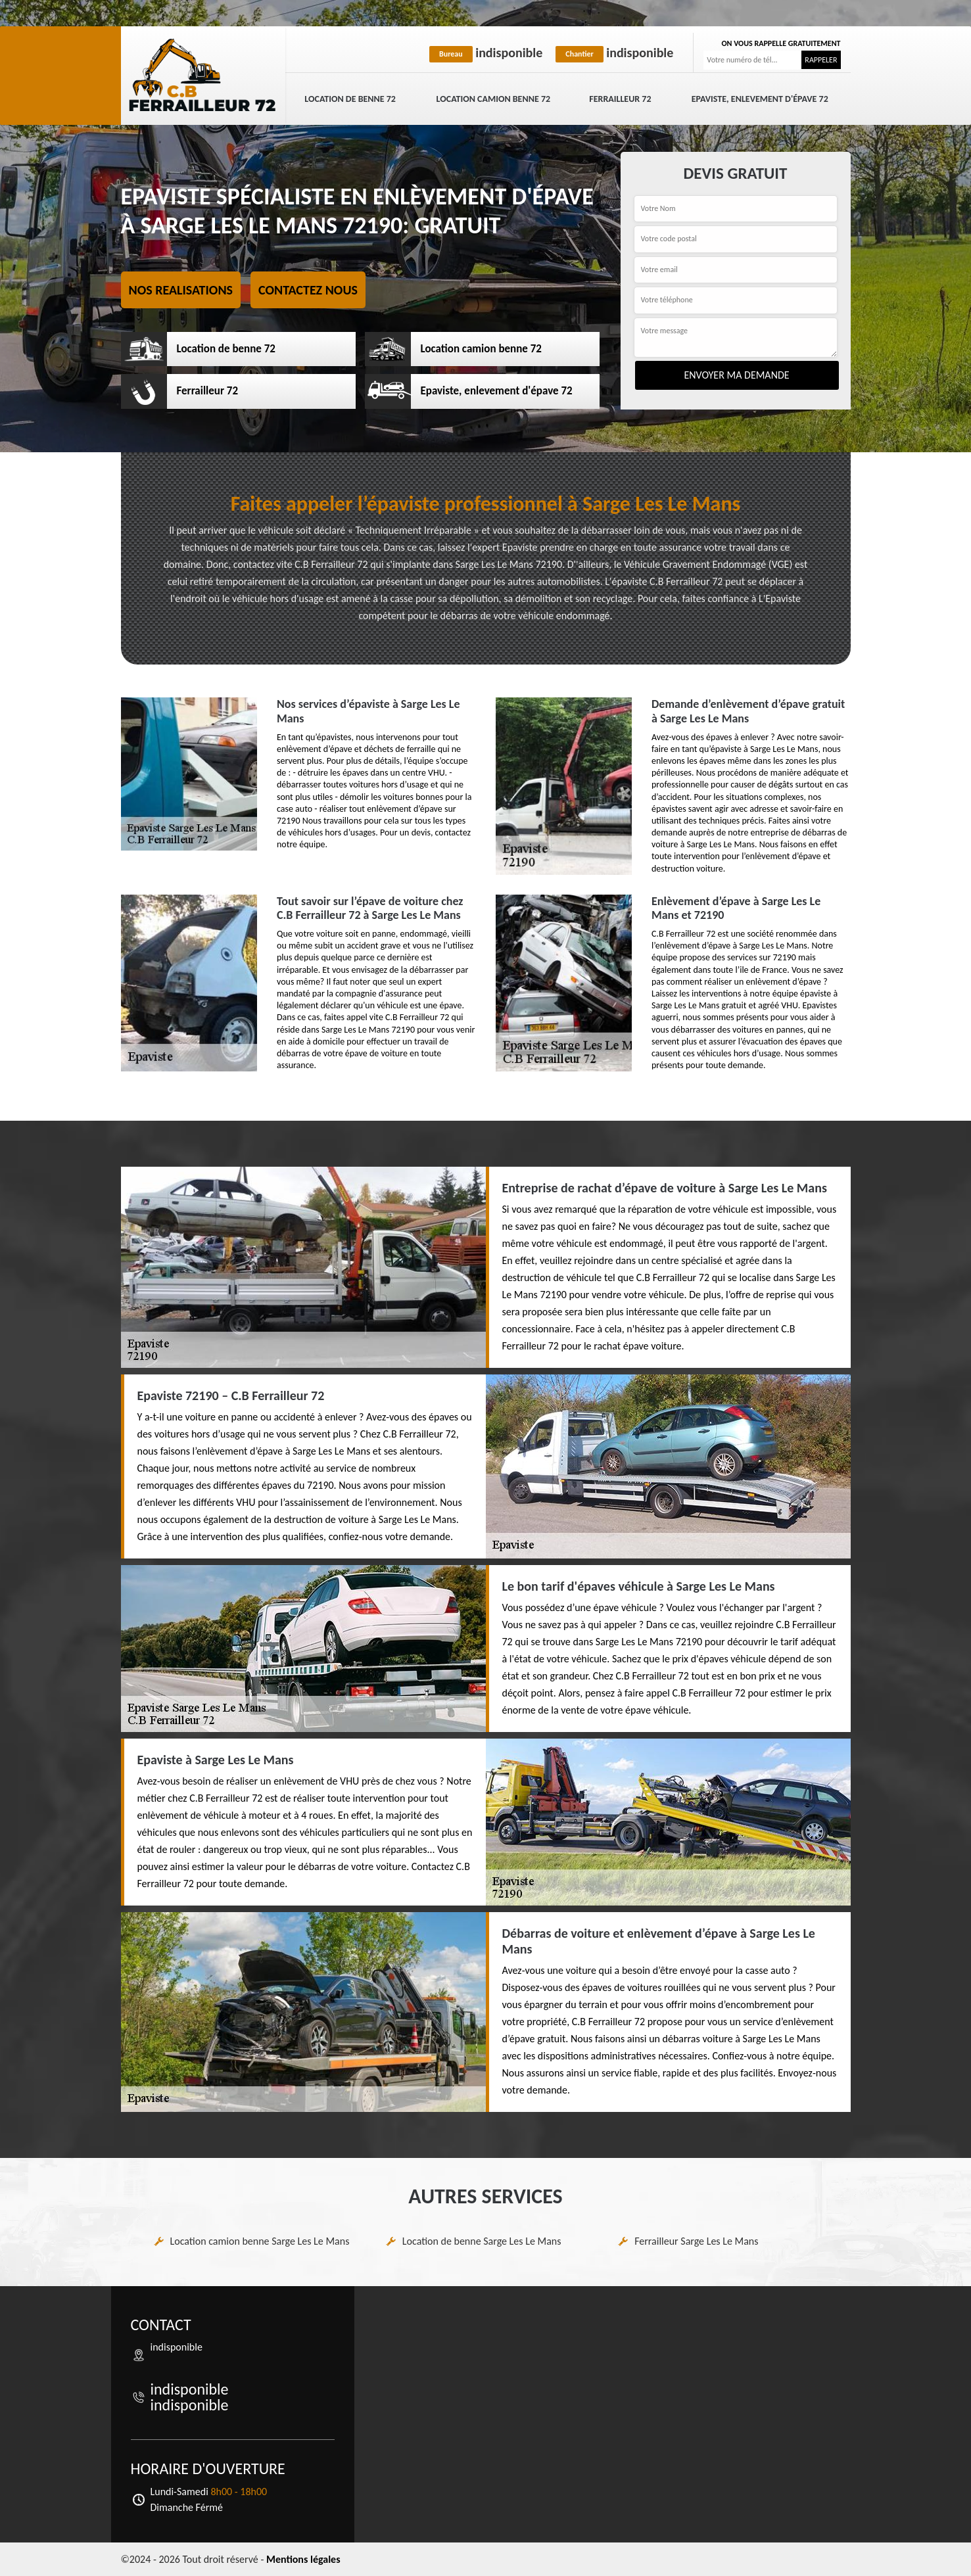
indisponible (485, 52)
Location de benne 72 (350, 99)
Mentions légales (303, 2559)
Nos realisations (181, 290)
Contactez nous (308, 290)
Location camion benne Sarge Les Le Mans (260, 2241)
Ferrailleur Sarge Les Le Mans (696, 2241)
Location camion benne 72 (493, 99)
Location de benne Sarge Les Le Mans (481, 2241)
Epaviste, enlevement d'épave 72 (760, 99)
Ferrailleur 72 (620, 99)
